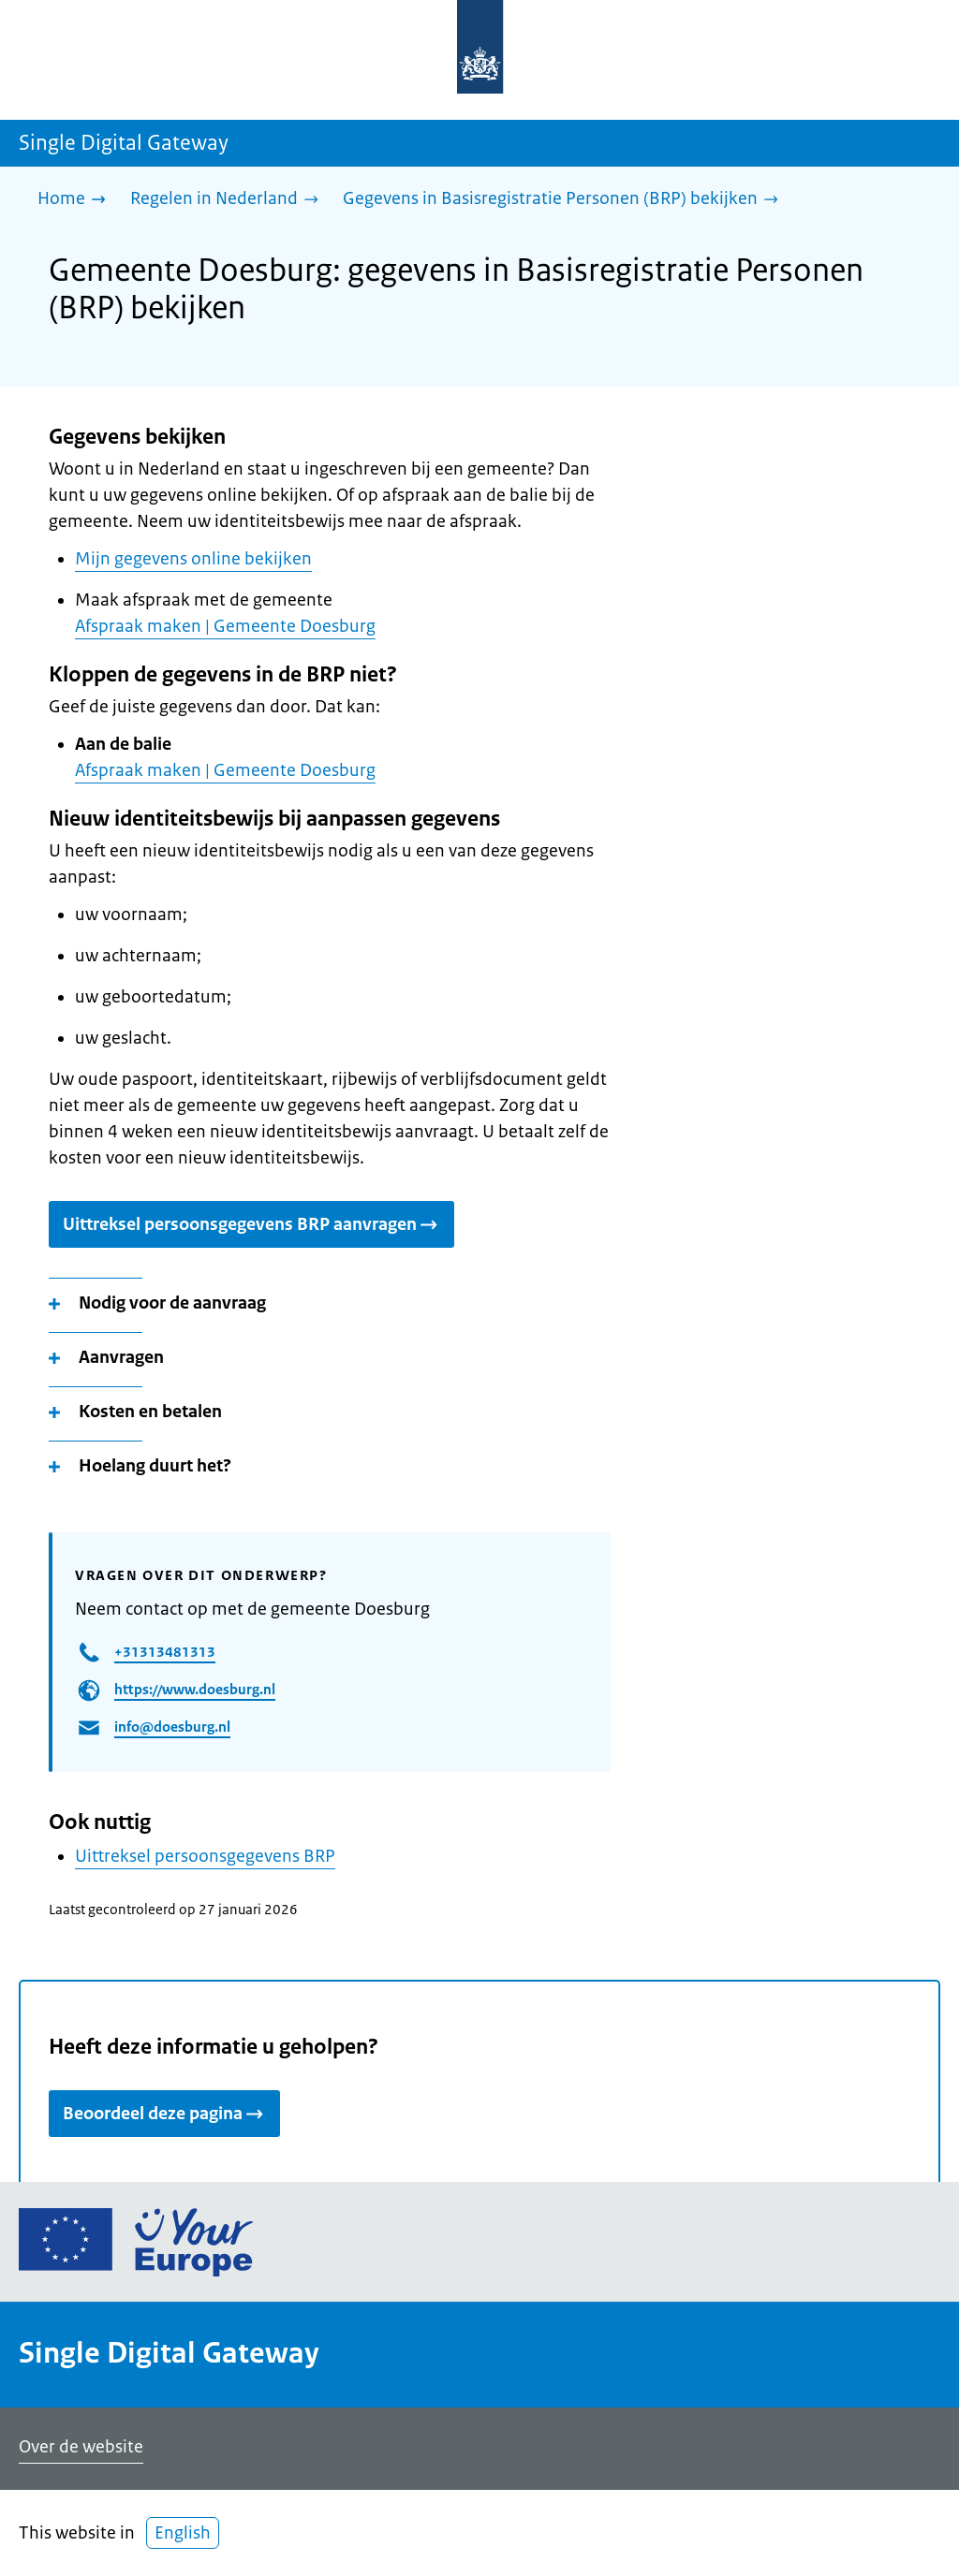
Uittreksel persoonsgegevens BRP (205, 1856)
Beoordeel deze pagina (164, 2113)
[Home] (76, 199)
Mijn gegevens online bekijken (193, 559)
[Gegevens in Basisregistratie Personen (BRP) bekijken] (565, 199)
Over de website (81, 2447)
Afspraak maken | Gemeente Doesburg (225, 626)
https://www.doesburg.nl (194, 1689)
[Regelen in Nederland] (229, 199)
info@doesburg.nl (172, 1726)
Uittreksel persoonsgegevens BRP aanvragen (251, 1224)
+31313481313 (164, 1652)
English (183, 2533)
